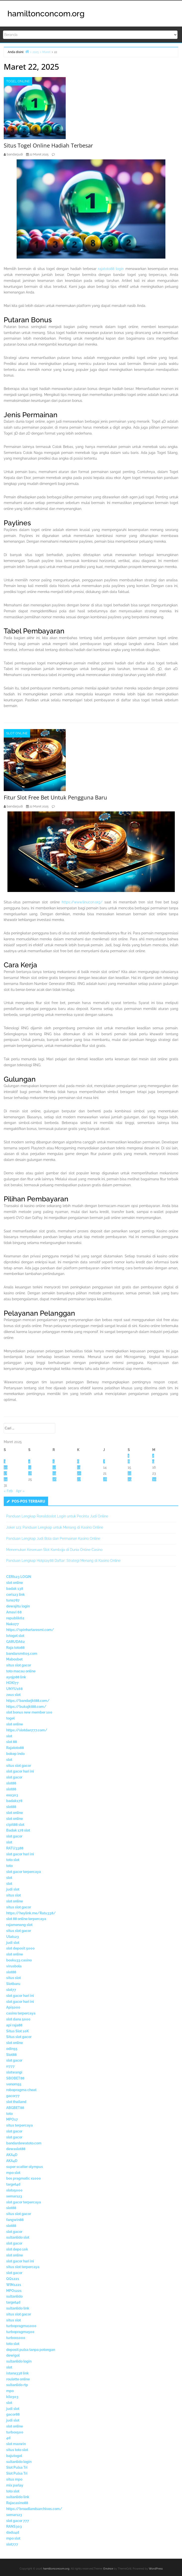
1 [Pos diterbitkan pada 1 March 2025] (128, 1456)
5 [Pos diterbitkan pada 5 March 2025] (54, 1461)
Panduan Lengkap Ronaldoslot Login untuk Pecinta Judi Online (57, 1516)
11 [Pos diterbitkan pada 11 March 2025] (29, 1467)
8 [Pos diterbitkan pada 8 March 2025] (129, 1461)
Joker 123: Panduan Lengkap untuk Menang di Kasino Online (54, 1527)
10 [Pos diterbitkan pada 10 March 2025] (5, 1467)
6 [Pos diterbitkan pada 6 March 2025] (78, 1461)
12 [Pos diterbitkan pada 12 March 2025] (54, 1467)
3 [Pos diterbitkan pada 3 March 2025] (4, 1461)
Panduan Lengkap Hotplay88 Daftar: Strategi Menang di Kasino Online (63, 1561)
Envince (108, 2568)
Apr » (20, 1491)
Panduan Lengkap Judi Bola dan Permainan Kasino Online (53, 1538)
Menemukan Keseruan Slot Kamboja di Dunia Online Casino (54, 1550)
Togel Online (18, 81)
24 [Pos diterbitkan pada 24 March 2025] (5, 1479)
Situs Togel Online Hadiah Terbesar (48, 145)
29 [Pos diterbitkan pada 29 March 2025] (129, 1479)
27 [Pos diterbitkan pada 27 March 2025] (79, 1479)
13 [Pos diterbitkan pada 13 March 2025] (78, 1467)
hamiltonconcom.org (46, 13)
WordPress (156, 2568)
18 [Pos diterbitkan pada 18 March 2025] (30, 1473)
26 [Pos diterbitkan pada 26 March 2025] (54, 1479)
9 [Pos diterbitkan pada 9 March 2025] (153, 1461)
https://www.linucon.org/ (82, 902)
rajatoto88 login (111, 269)
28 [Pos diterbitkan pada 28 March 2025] (105, 1479)
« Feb (8, 1491)
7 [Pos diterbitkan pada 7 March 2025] (104, 1461)
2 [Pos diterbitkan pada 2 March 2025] (153, 1456)
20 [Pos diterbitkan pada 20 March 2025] (79, 1473)
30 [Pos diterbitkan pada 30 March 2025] (154, 1479)
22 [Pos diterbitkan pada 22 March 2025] (129, 1473)
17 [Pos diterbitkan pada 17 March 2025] (5, 1473)
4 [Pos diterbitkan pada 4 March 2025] (29, 1461)
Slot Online (17, 733)
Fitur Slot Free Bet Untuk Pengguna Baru (55, 797)
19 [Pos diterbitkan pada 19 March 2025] (54, 1473)
